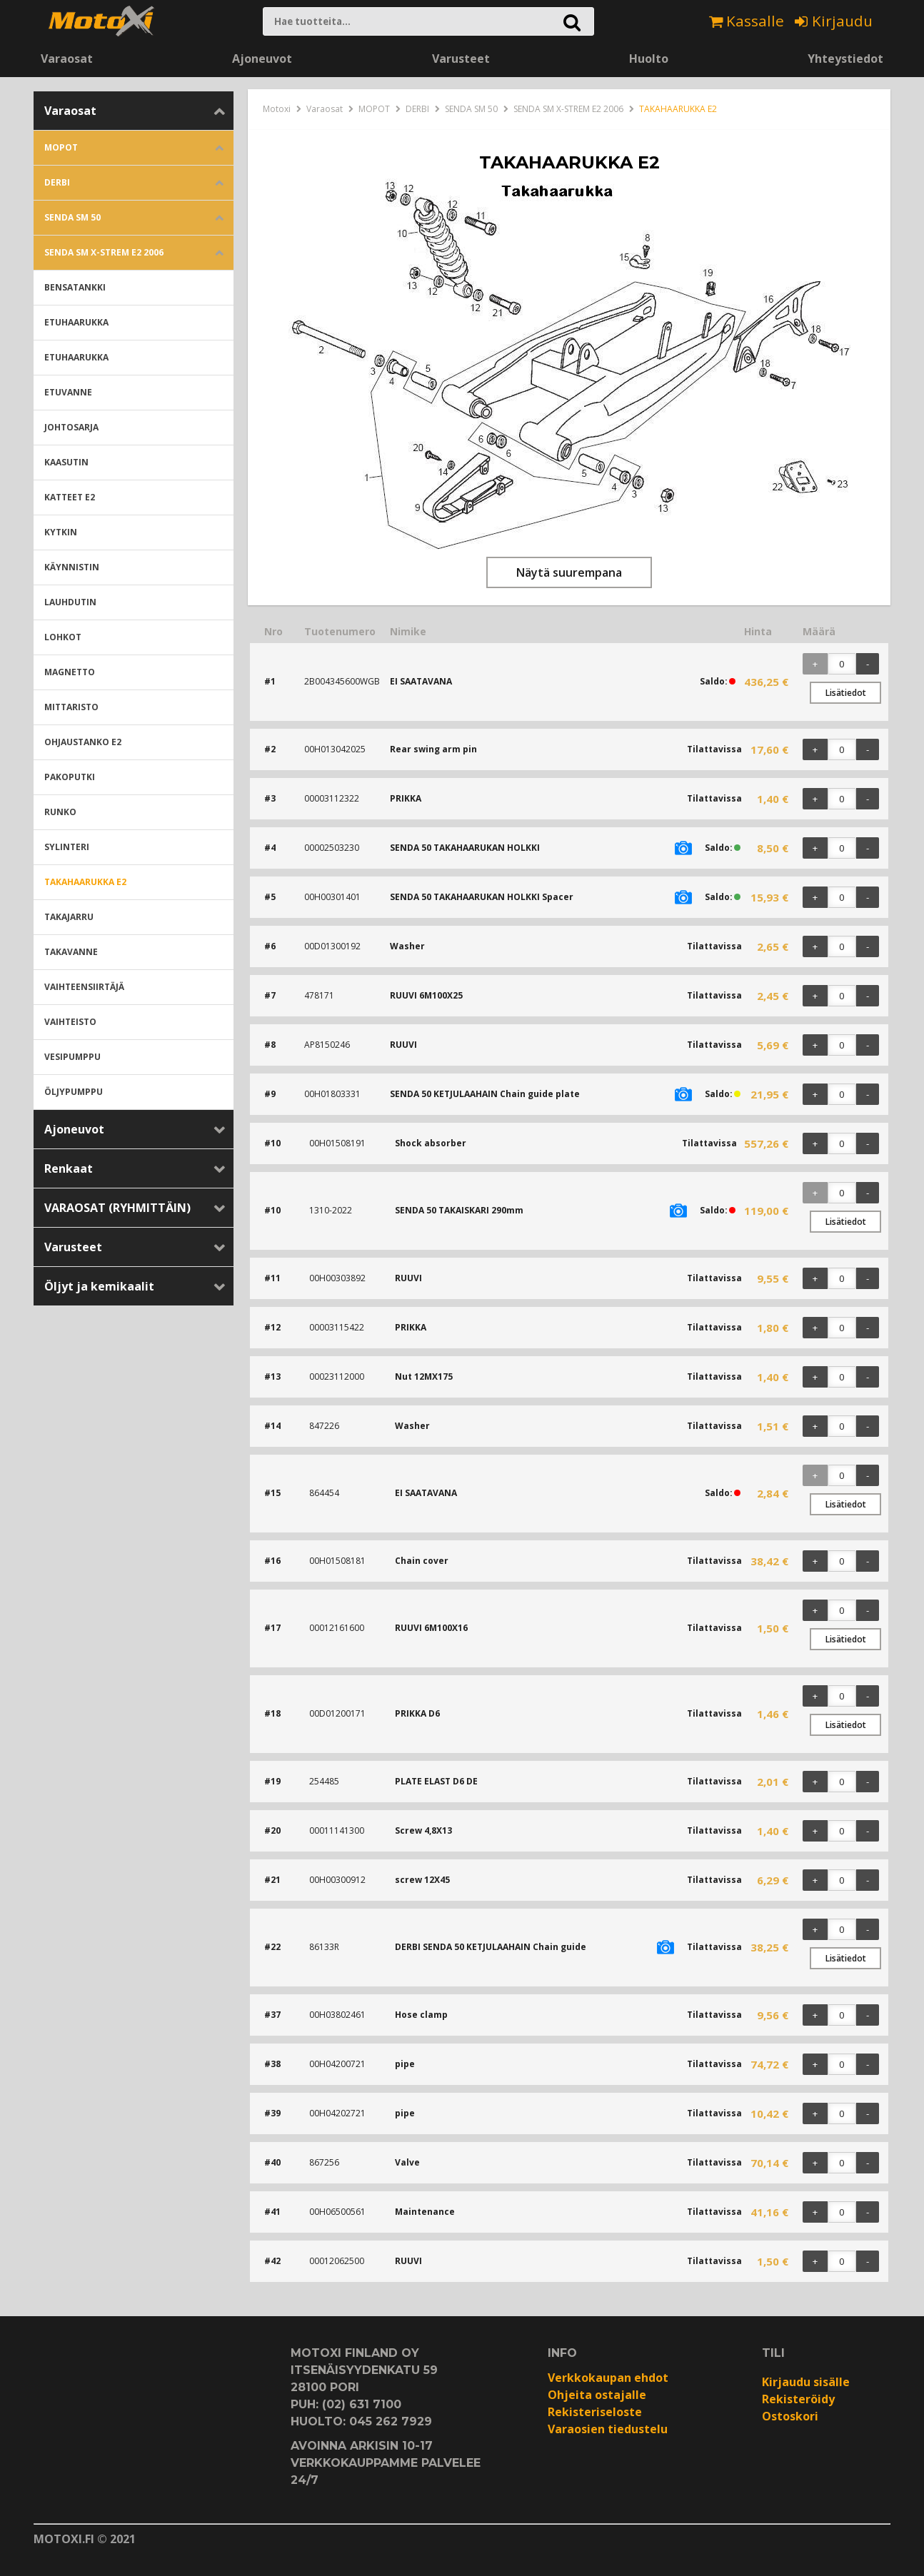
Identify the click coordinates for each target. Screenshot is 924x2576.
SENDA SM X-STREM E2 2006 (104, 252)
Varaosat (67, 58)
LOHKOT (62, 637)
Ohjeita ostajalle (597, 2395)
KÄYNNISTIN (71, 567)
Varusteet (461, 58)
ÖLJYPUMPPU (73, 1092)
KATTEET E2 (69, 497)
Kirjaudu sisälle (806, 2382)
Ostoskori (790, 2416)
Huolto (648, 58)
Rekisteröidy (798, 2399)
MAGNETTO (69, 672)
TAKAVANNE (71, 952)
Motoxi (277, 109)
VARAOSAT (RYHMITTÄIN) (117, 1208)
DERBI (57, 182)
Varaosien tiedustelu (608, 2429)
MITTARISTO (71, 707)
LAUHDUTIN (70, 602)
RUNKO (60, 812)
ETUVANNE (68, 392)
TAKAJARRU (69, 917)
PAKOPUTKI (69, 777)
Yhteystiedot (845, 58)
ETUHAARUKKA (76, 322)
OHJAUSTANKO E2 (82, 742)
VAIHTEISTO (70, 1022)
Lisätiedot (845, 693)
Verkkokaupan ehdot (608, 2377)
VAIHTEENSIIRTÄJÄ (84, 987)
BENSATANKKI (75, 287)
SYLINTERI (66, 847)
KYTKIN (60, 532)
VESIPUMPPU (72, 1057)
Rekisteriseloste (595, 2412)
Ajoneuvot (262, 58)
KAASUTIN (66, 462)
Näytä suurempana (569, 572)
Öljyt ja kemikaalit (99, 1286)
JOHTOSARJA (71, 427)
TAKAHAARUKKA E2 (85, 882)
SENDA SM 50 (72, 217)
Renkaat (68, 1168)
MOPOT (61, 147)
